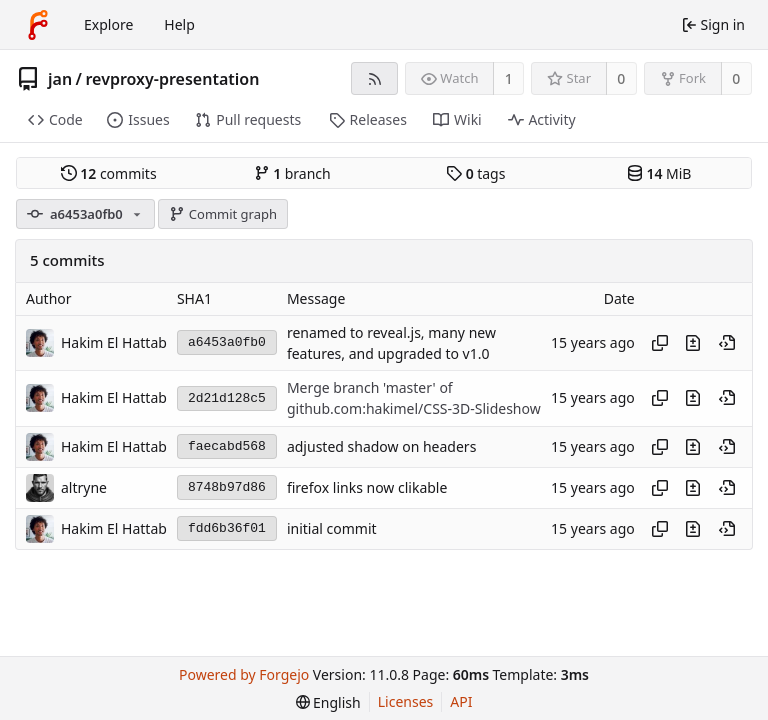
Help (179, 24)
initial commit (332, 528)
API (461, 701)
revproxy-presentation (173, 79)
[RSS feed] (374, 78)
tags (475, 173)
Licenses (406, 701)
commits (109, 173)
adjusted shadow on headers (381, 446)
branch (292, 173)
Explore (108, 24)
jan (60, 79)
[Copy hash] (660, 343)
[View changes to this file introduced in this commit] (693, 343)
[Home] (38, 25)
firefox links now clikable (367, 487)
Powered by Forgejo (244, 674)
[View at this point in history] (727, 343)
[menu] (328, 702)
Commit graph (223, 214)
